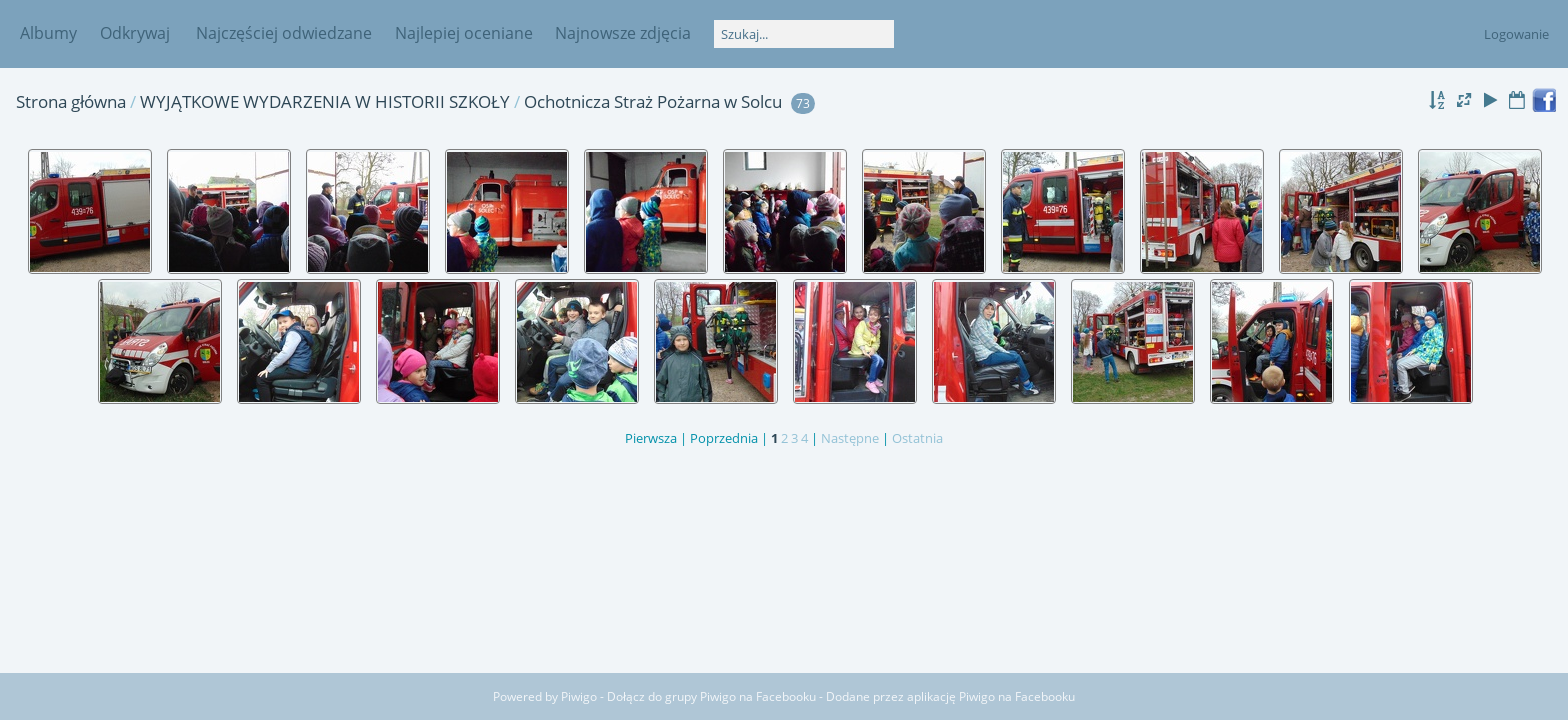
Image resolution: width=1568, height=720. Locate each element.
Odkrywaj (135, 33)
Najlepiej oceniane (464, 33)
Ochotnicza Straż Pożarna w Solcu (653, 101)
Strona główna (71, 101)
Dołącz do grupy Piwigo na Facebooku (711, 696)
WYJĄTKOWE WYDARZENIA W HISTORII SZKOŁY (325, 101)
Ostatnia (917, 438)
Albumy (48, 33)
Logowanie (1516, 34)
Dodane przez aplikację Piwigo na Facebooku (950, 696)
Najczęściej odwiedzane (284, 33)
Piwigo (579, 696)
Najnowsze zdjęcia (623, 33)
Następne (850, 438)
